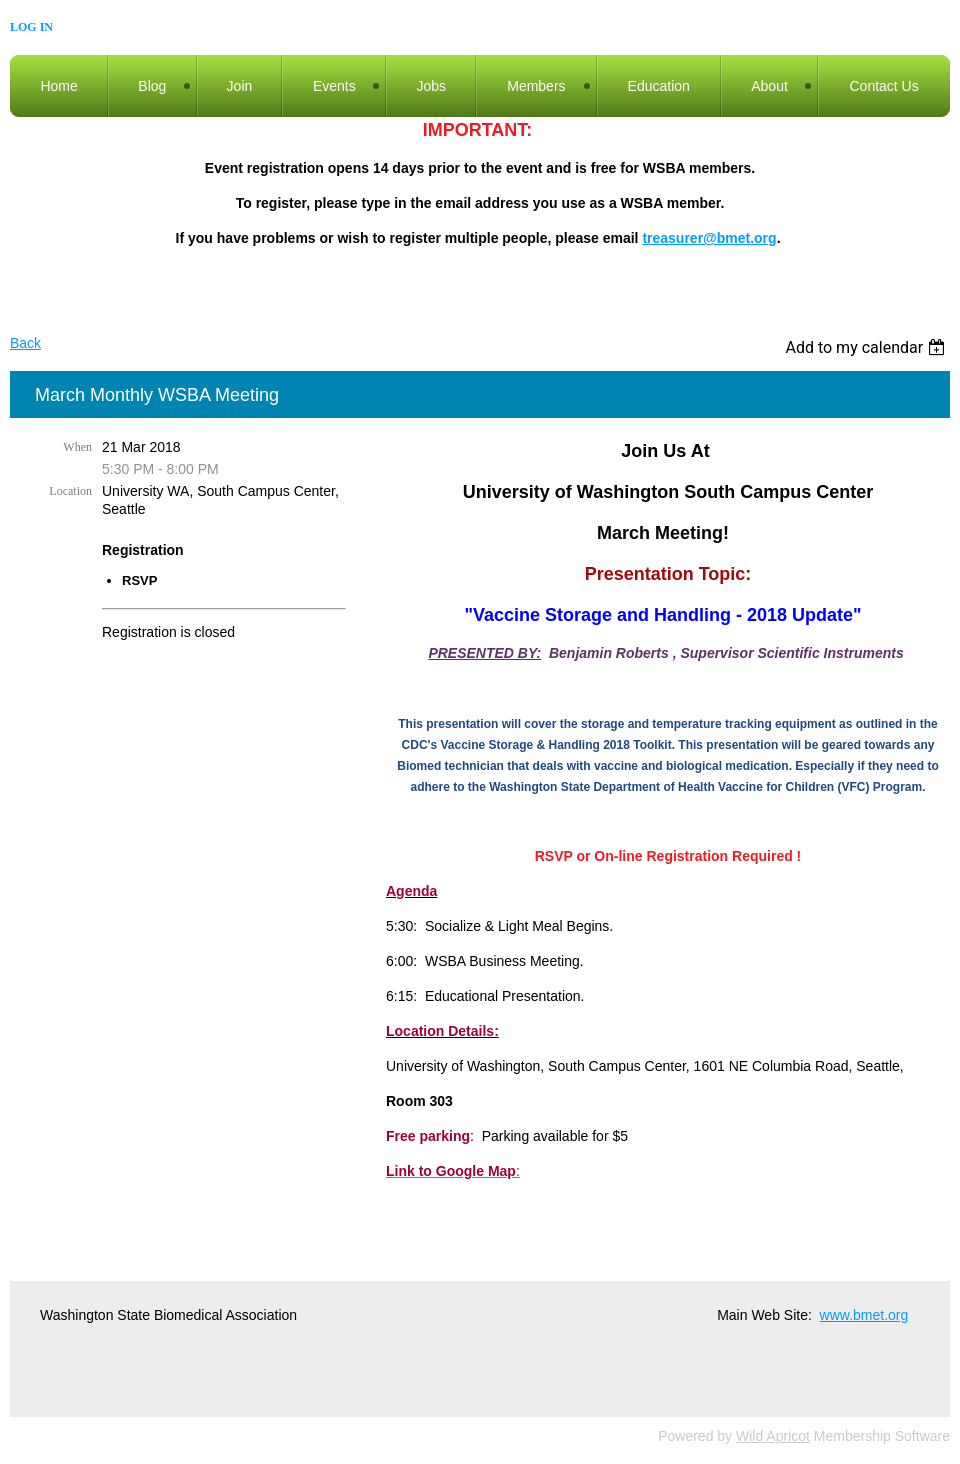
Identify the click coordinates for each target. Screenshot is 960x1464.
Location (70, 491)
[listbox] (867, 347)
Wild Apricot (773, 1436)
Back (25, 343)
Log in (31, 27)
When (77, 447)
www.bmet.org (864, 1315)
